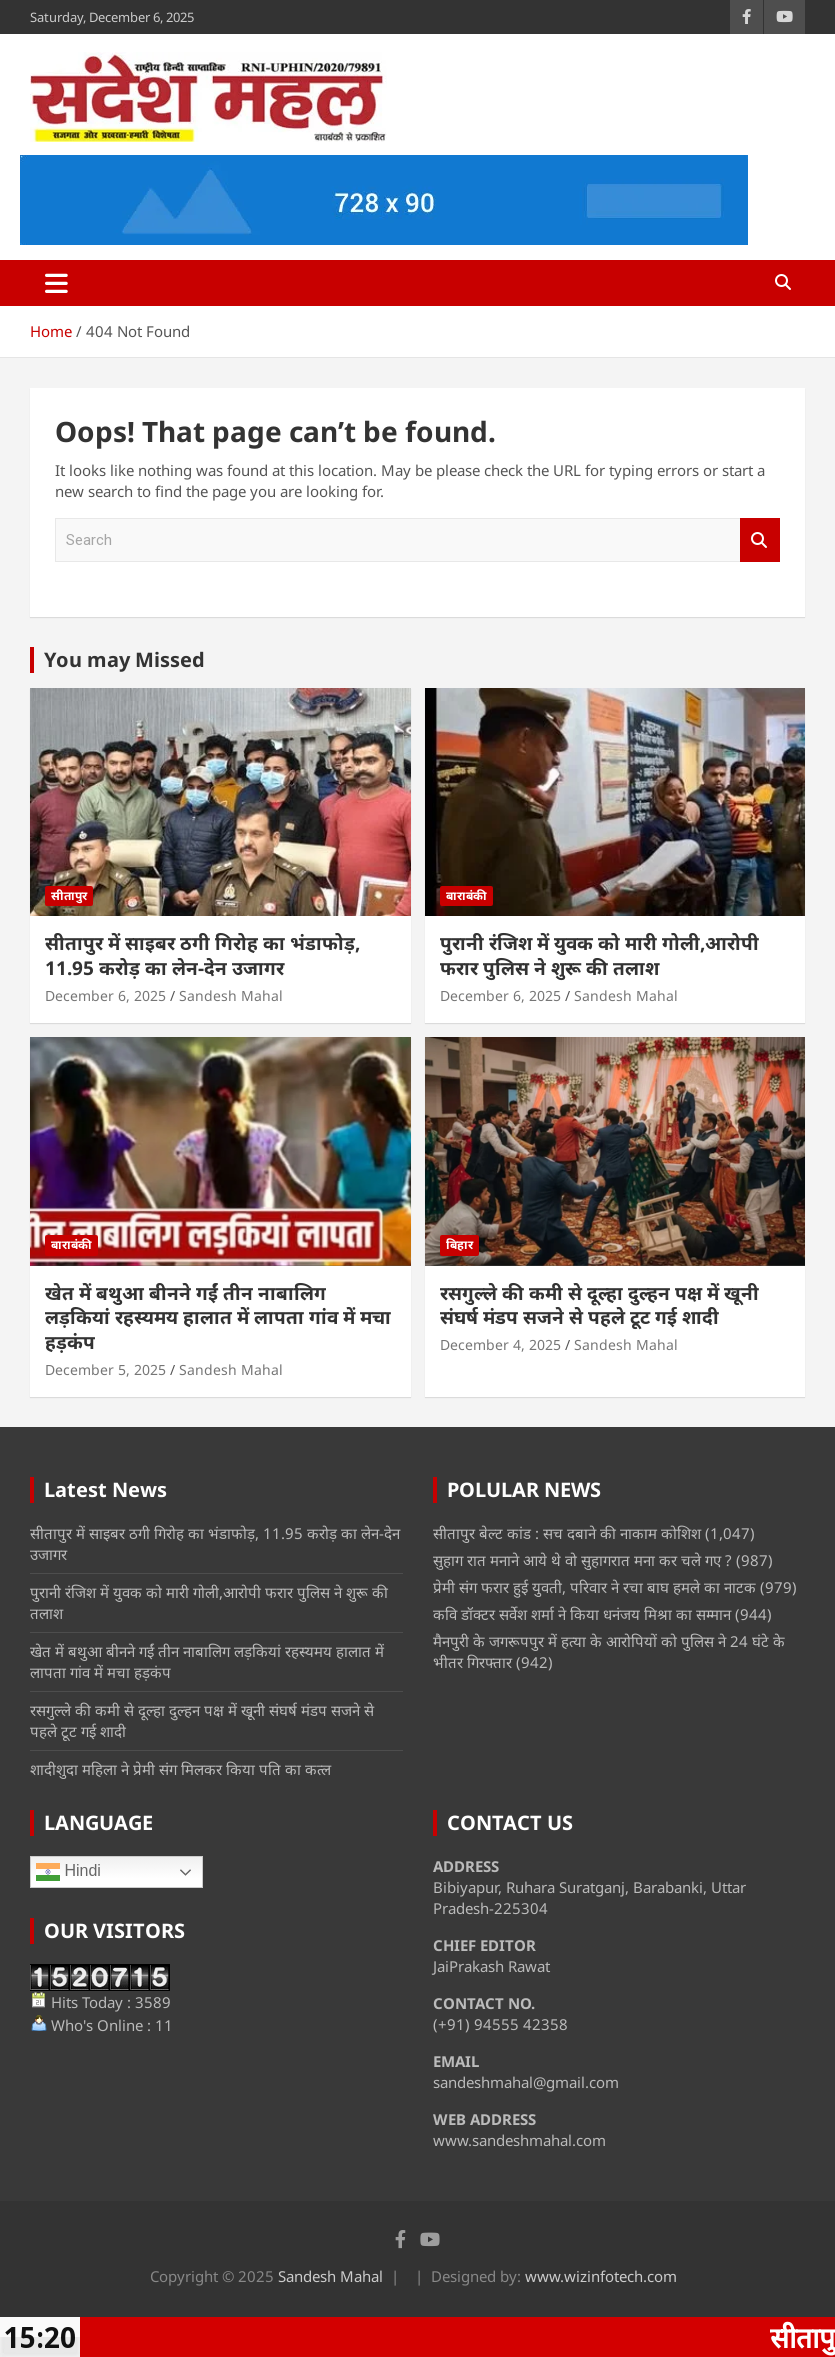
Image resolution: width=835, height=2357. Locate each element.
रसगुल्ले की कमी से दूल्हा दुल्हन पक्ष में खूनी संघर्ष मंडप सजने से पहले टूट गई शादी (599, 1305)
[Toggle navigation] (56, 283)
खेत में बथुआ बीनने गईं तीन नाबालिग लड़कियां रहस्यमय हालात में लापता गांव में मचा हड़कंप (218, 1317)
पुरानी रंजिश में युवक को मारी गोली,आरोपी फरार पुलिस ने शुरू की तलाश (599, 955)
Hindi (68, 1872)
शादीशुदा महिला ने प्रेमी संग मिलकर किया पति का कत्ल (180, 1769)
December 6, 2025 (105, 995)
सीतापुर (69, 895)
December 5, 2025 (105, 1369)
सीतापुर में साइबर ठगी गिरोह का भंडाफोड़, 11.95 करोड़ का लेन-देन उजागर (202, 955)
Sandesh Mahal (231, 995)
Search (760, 540)
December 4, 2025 (500, 1344)
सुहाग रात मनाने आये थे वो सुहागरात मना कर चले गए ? (582, 1560)
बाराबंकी (466, 895)
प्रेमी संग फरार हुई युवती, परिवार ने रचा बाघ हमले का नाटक (594, 1587)
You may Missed (124, 659)
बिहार (459, 1244)
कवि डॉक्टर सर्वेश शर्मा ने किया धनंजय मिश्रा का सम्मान (582, 1614)
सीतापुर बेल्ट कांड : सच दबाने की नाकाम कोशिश (567, 1533)
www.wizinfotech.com (601, 2276)
